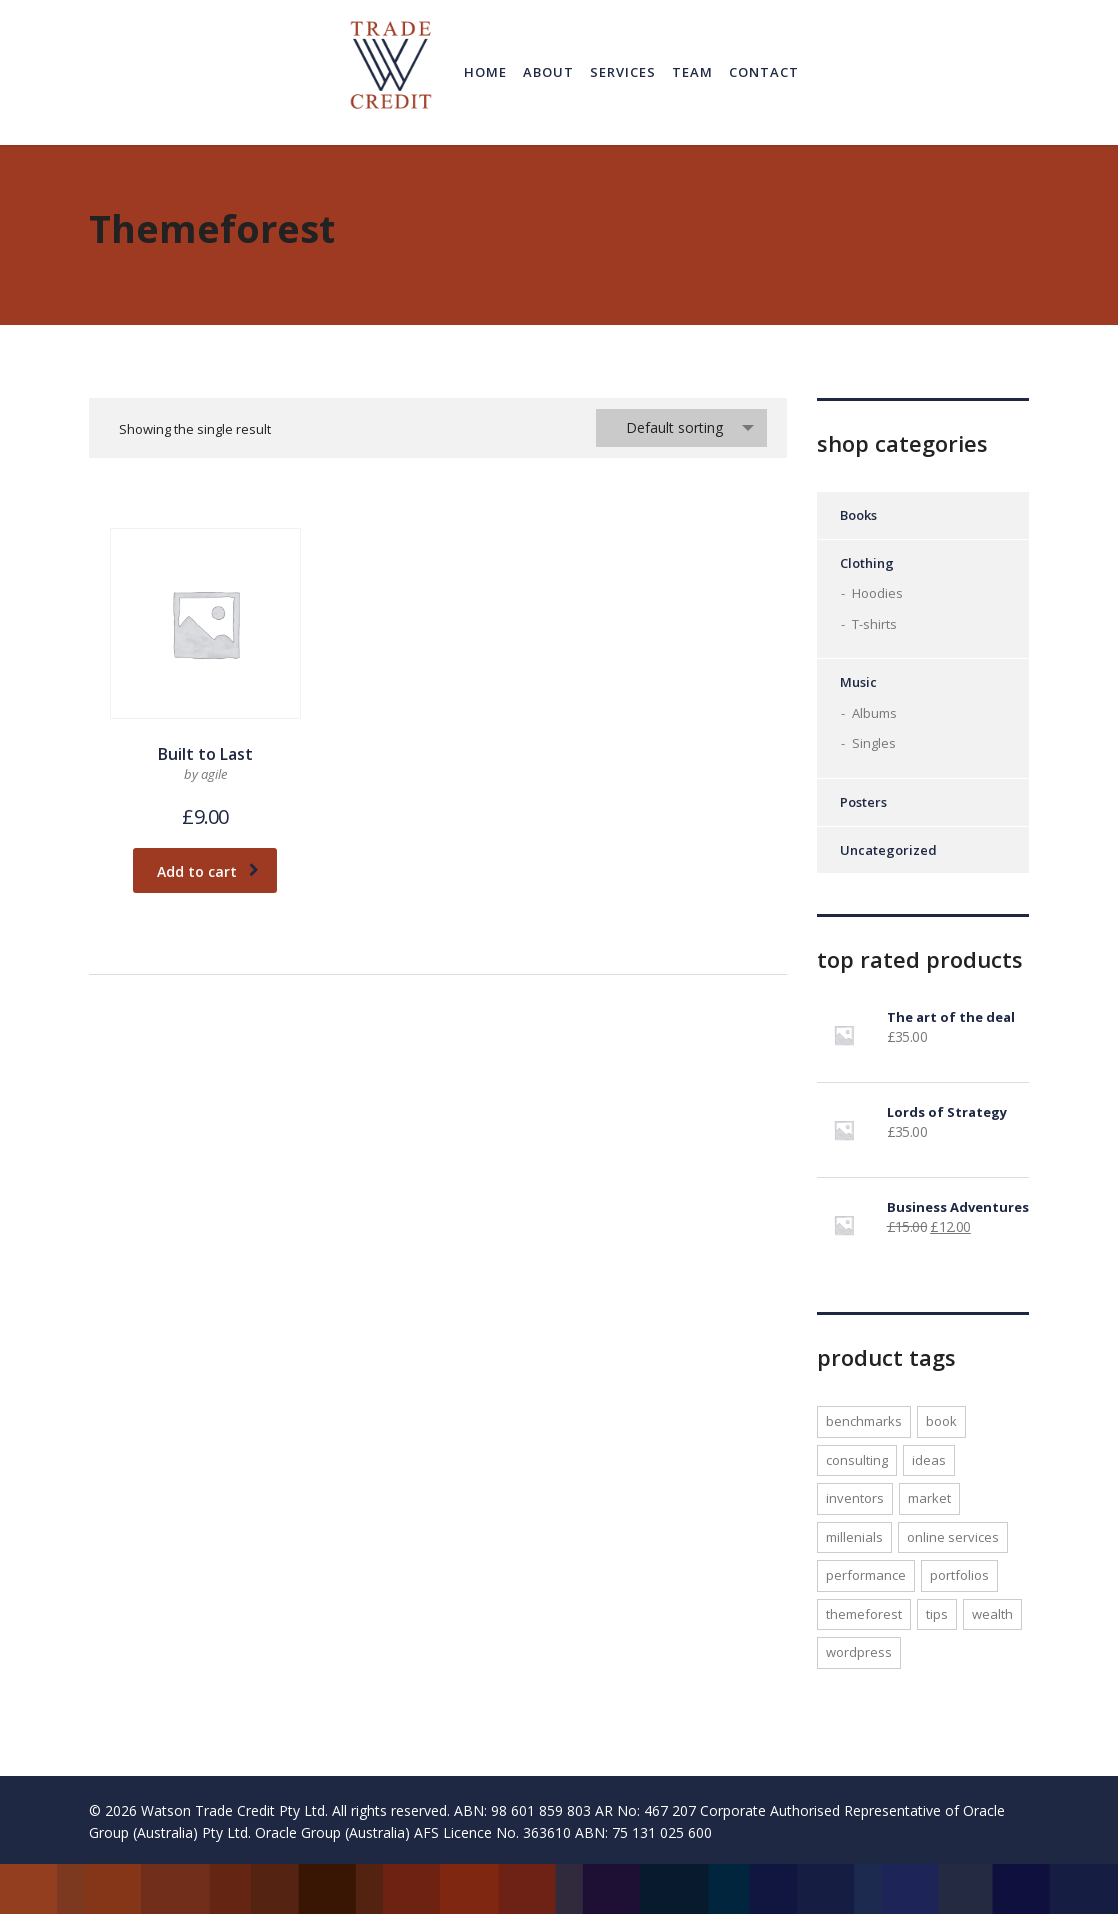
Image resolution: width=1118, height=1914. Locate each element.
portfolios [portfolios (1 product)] (959, 1575)
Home (485, 72)
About (548, 72)
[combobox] (681, 428)
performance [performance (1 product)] (866, 1575)
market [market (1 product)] (929, 1498)
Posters (863, 802)
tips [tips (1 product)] (937, 1614)
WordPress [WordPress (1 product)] (859, 1652)
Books (858, 515)
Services (623, 72)
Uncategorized (888, 850)
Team (692, 72)
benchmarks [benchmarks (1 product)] (864, 1421)
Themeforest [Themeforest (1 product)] (864, 1614)
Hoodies (877, 593)
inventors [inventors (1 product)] (855, 1498)
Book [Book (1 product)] (941, 1421)
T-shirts (874, 624)
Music (858, 682)
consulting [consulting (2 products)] (857, 1460)
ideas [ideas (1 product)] (929, 1460)
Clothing (867, 563)
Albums (874, 713)
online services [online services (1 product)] (953, 1537)
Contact (764, 72)
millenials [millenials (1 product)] (854, 1537)
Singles (874, 743)
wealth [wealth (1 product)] (992, 1614)
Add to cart (208, 871)
